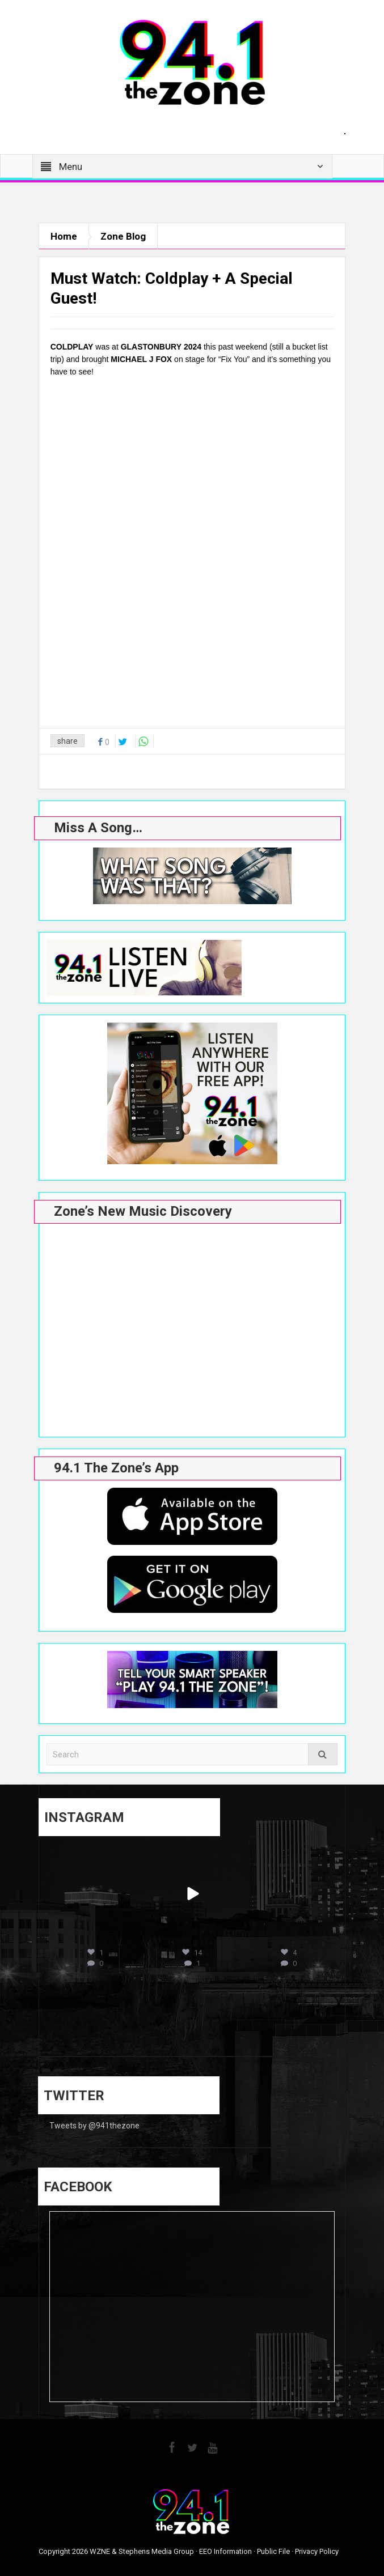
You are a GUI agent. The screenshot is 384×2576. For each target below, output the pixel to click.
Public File (273, 2551)
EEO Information (225, 2551)
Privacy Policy (317, 2551)
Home (63, 236)
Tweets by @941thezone (94, 2125)
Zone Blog (123, 236)
